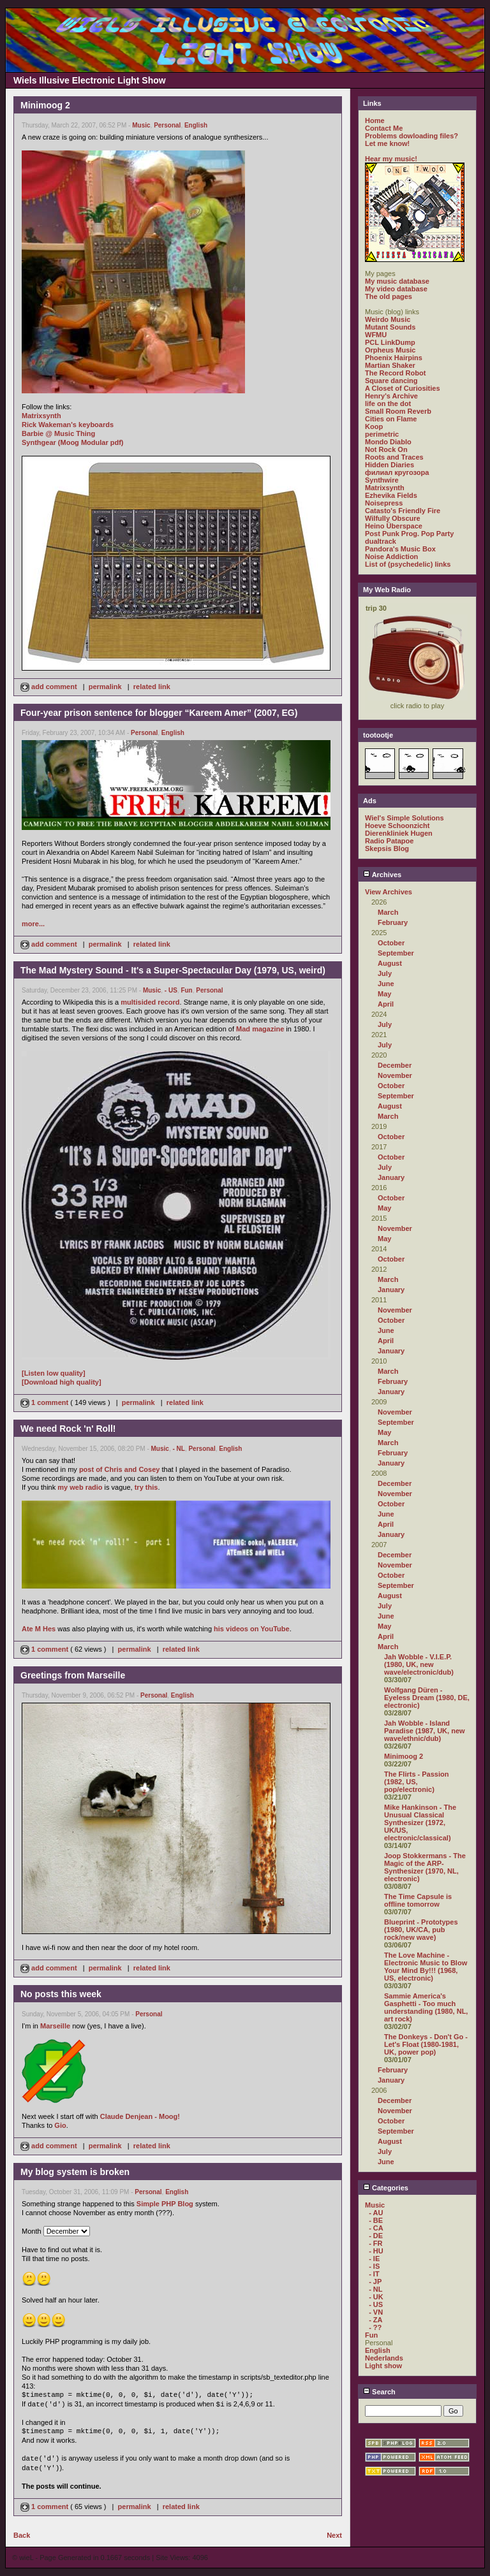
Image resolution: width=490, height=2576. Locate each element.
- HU (376, 2251)
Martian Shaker (390, 365)
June (386, 983)
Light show (383, 2365)
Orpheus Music (390, 350)
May (384, 994)
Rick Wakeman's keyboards (68, 424)
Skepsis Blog (387, 848)
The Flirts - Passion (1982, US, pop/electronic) (416, 1781)
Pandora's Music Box (400, 549)
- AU (376, 2212)
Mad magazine (260, 1029)
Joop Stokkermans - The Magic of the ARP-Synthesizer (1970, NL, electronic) (425, 1867)
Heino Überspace (393, 526)
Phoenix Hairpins (393, 357)
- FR (375, 2243)
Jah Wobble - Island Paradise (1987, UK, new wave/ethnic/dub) (424, 1730)
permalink (105, 686)
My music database (397, 281)
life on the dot (388, 403)
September (396, 953)
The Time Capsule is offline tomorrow (418, 1900)
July (385, 973)
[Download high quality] (61, 1382)
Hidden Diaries (389, 465)
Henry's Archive (391, 396)
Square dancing (391, 380)
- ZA (375, 2320)
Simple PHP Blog (165, 2204)
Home (375, 120)
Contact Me (384, 128)
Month (31, 2231)
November (395, 1075)
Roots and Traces (394, 457)
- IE (374, 2258)
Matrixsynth (41, 415)
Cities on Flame (391, 419)
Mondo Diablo (388, 442)
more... (33, 924)
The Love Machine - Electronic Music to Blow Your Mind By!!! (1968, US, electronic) (425, 1966)
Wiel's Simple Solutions (404, 818)
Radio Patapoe (389, 841)
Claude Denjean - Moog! (140, 2116)
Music (141, 125)
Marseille (55, 2026)
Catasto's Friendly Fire (402, 510)
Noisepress (384, 503)
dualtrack (380, 541)
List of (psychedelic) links (407, 564)
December (395, 1065)
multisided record (150, 1002)
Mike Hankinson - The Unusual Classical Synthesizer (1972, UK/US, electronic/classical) (420, 1822)
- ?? (375, 2327)
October (391, 943)
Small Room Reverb (398, 411)
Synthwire (382, 480)
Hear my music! (391, 159)
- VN (376, 2312)
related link (151, 686)
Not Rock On (386, 449)
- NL (178, 1448)
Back (21, 2535)
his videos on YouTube (252, 1629)
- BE (376, 2220)
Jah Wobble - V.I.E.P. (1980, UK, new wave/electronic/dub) (419, 1664)
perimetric (382, 434)
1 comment (45, 1402)
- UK (376, 2297)
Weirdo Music (387, 319)
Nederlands (384, 2358)
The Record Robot (395, 373)
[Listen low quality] (53, 1373)
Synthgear (39, 442)
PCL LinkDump (390, 342)
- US (171, 990)
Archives (382, 874)
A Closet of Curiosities (402, 388)
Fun (186, 990)
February (393, 922)
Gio (60, 2125)
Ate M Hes (39, 1629)
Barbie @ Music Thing (58, 433)
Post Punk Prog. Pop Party (409, 533)
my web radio (79, 1487)
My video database (396, 289)
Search (379, 2392)
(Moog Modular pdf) (91, 442)
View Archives (388, 892)
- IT (374, 2274)
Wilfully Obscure (392, 518)
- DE (376, 2235)
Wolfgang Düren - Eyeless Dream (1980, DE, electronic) (427, 1697)
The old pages (388, 296)
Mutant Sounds (390, 327)
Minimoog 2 (403, 1756)
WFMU (376, 334)
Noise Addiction (391, 556)
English (195, 125)
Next (334, 2535)
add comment (49, 686)
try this (146, 1487)
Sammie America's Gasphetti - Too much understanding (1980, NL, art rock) (426, 2007)
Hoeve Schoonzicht (397, 825)
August (390, 963)
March (388, 912)
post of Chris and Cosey (119, 1469)
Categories (385, 2188)
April (386, 1004)
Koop (374, 426)
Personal (167, 125)
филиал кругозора (397, 472)
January (391, 1177)
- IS (374, 2266)
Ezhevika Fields (391, 495)
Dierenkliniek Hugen (399, 833)
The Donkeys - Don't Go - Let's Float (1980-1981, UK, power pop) (426, 2044)
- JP (375, 2281)
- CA (376, 2228)
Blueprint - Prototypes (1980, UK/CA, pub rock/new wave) (421, 1929)
